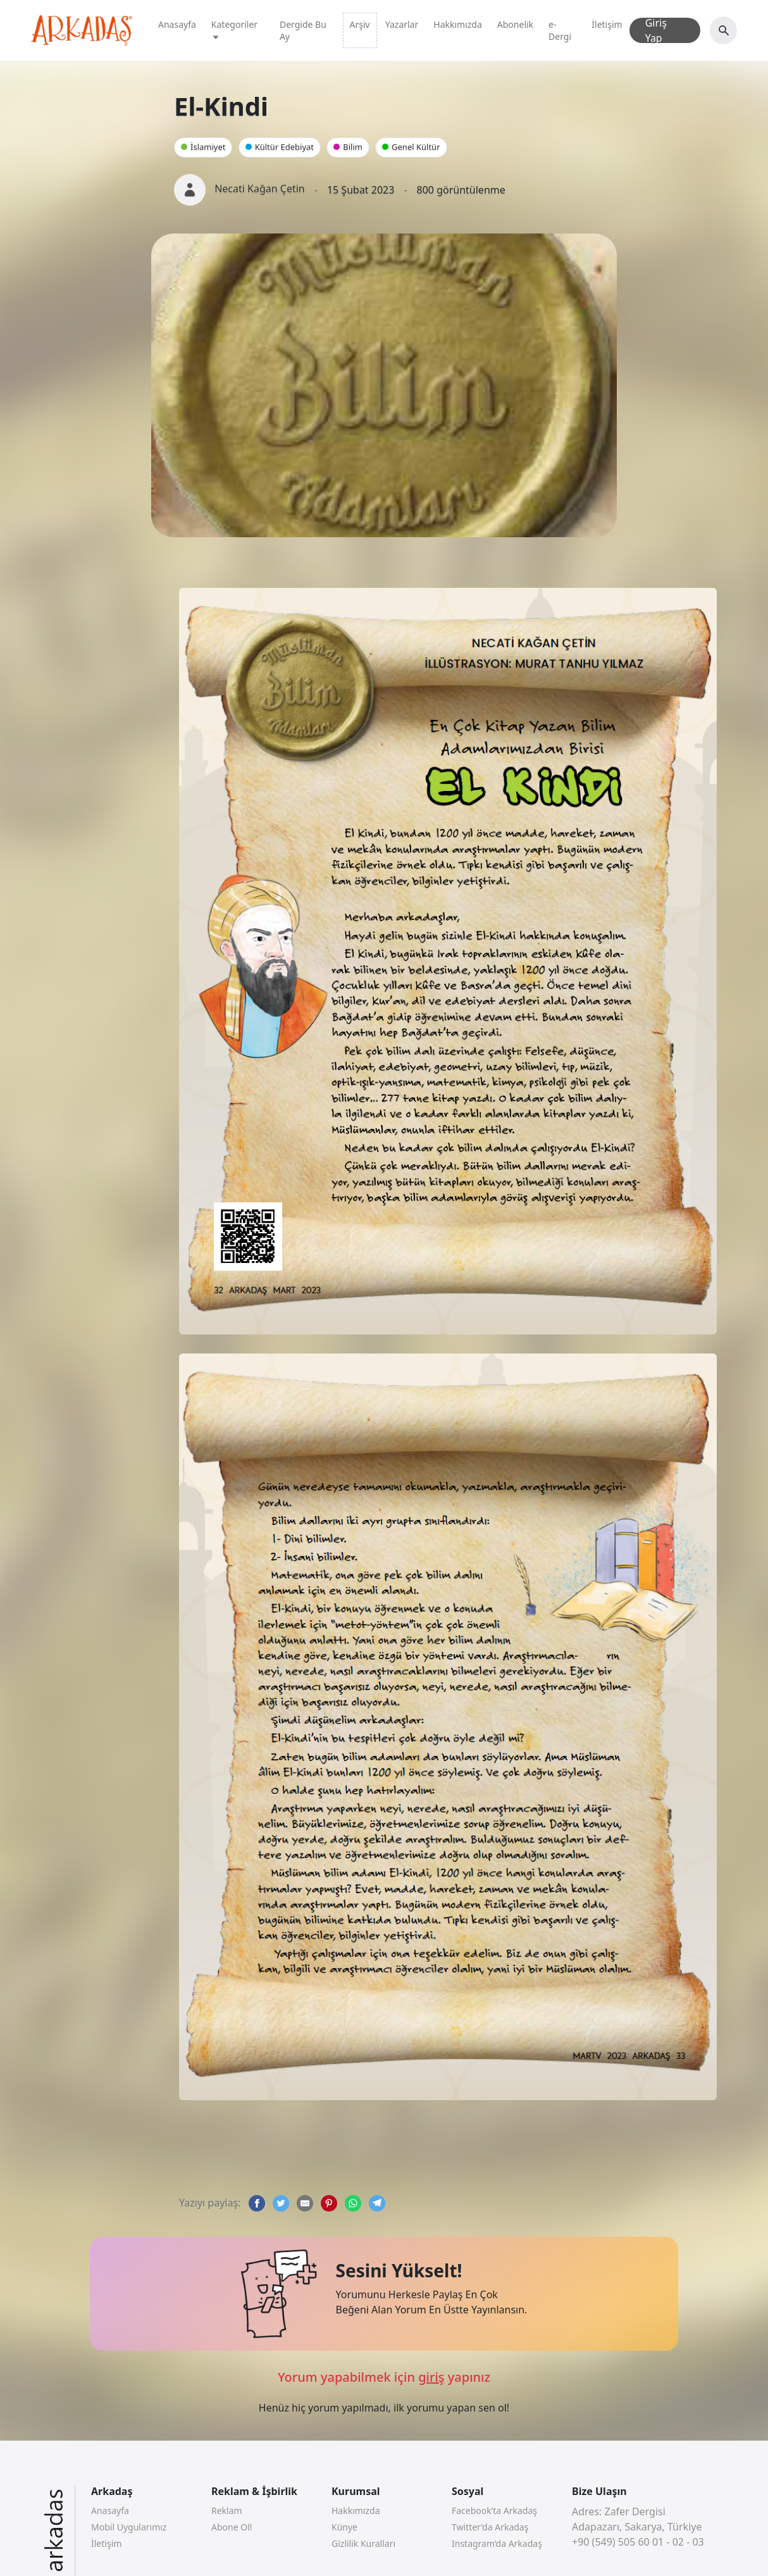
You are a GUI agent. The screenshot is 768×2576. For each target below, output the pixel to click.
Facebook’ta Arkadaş (494, 2510)
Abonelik (515, 24)
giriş (431, 2377)
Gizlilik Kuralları (363, 2543)
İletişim (606, 24)
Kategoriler (234, 30)
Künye (344, 2527)
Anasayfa (177, 24)
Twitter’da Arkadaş (490, 2527)
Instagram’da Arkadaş (497, 2543)
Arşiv (360, 24)
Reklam (226, 2510)
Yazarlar (402, 24)
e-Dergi (559, 30)
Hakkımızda (457, 24)
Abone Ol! (231, 2527)
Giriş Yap (656, 30)
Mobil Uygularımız (128, 2527)
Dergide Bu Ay (303, 30)
